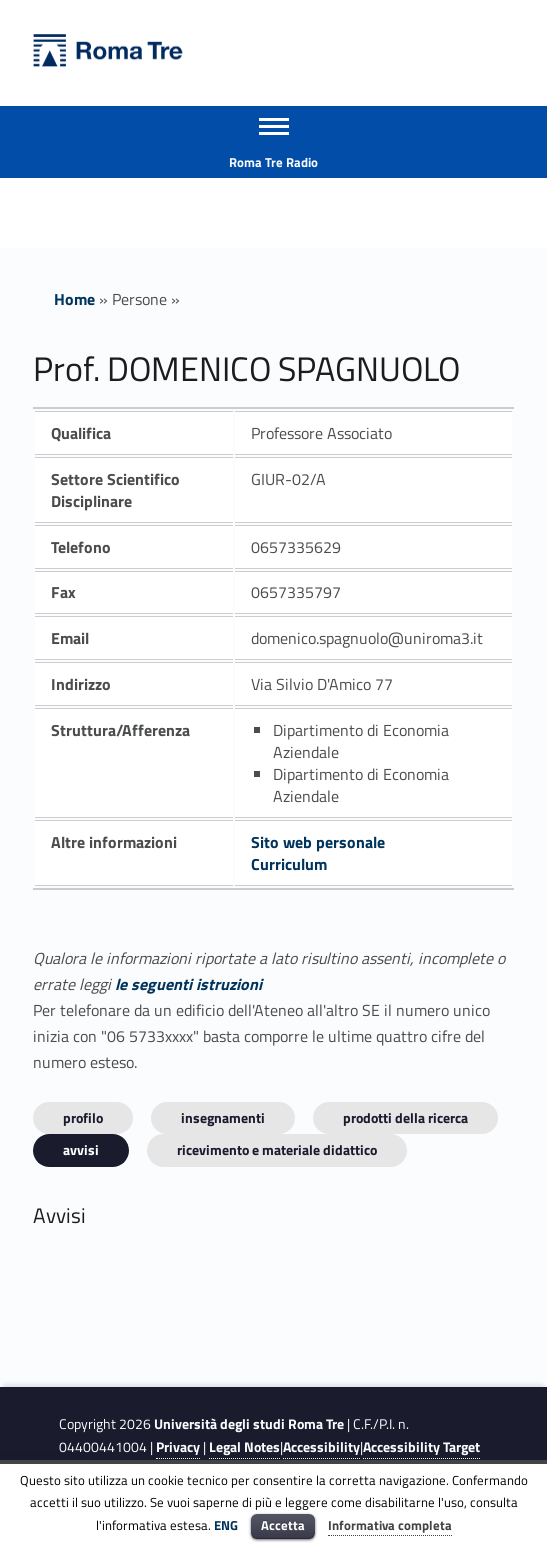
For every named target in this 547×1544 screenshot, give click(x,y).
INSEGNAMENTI (223, 1117)
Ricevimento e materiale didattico (277, 1149)
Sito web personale (318, 842)
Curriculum (289, 864)
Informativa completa (390, 1525)
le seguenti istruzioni (188, 984)
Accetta (283, 1525)
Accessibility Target (421, 1447)
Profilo (83, 1117)
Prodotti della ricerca (405, 1117)
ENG (226, 1525)
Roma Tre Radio (273, 162)
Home (74, 299)
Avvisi (81, 1149)
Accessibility (321, 1447)
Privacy (178, 1447)
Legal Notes (244, 1447)
